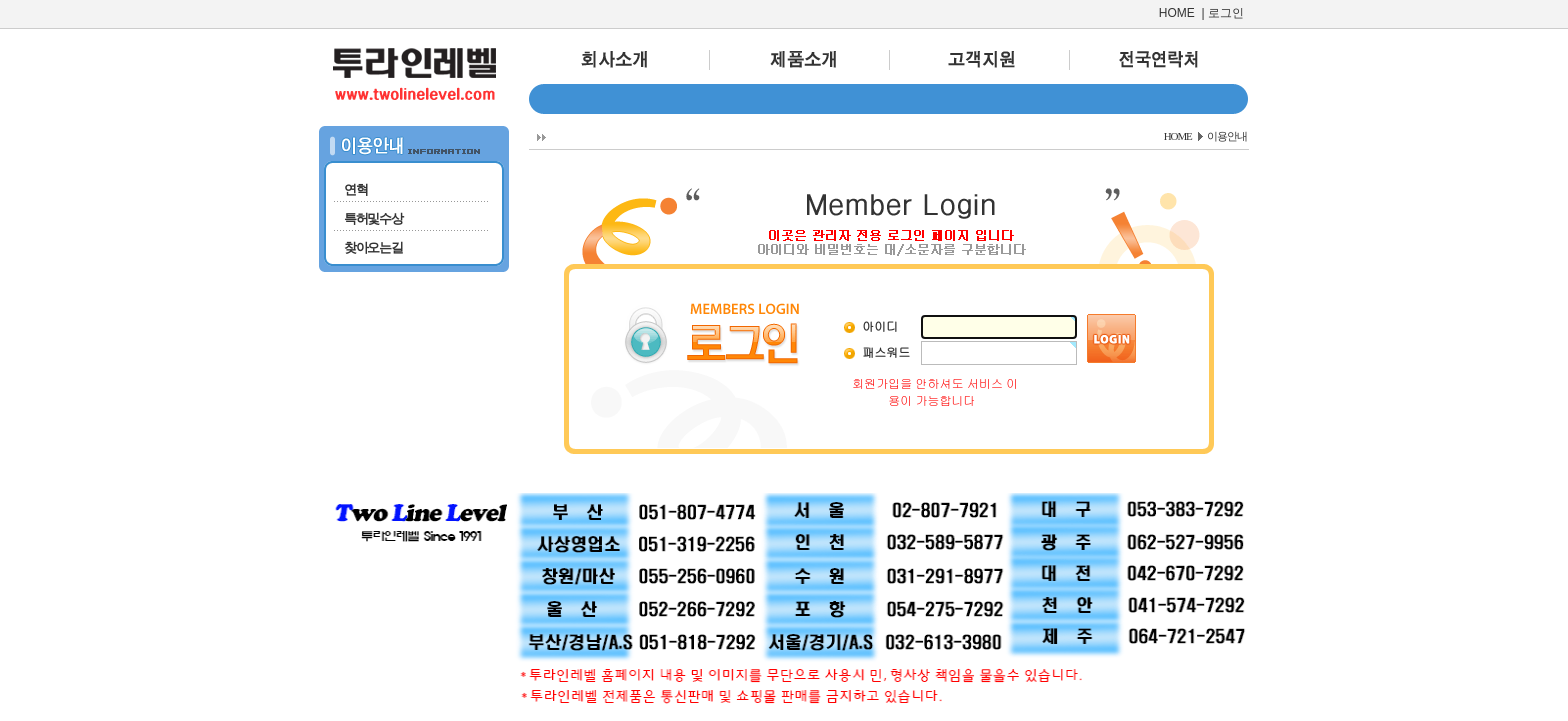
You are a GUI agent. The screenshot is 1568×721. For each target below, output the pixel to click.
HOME (1177, 13)
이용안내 (1227, 136)
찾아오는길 (373, 247)
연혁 (355, 189)
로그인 (1226, 13)
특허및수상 (373, 218)
